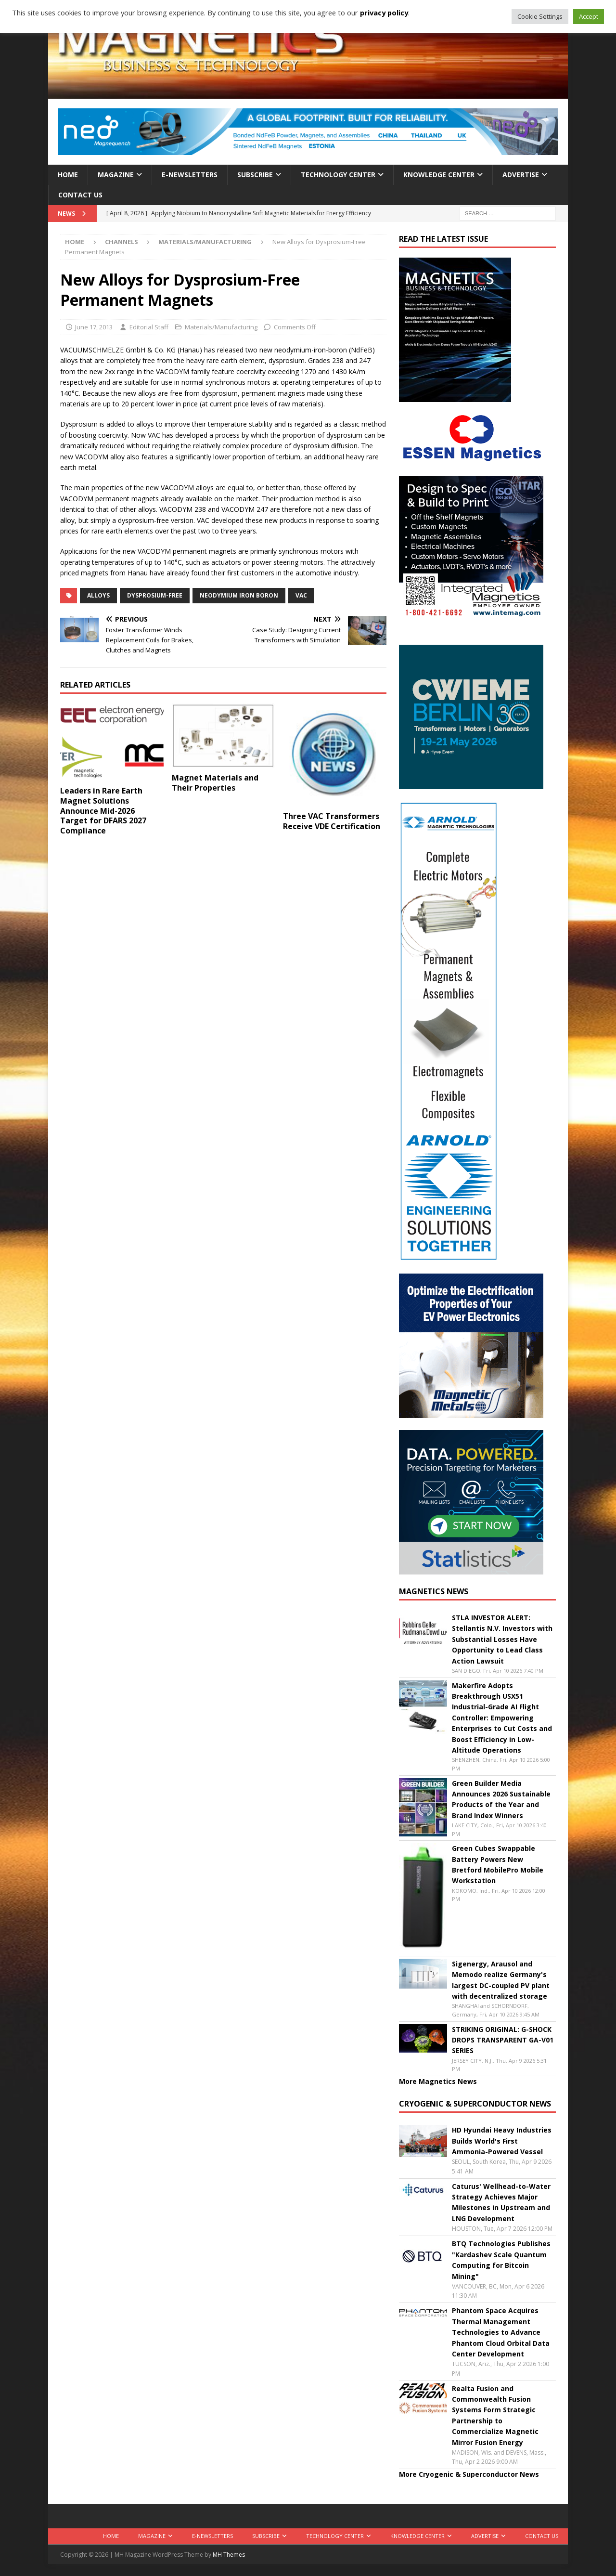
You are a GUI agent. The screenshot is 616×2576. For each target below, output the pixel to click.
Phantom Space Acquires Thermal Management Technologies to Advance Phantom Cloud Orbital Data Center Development (501, 2332)
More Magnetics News (438, 2081)
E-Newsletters (190, 174)
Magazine (116, 174)
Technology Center (338, 174)
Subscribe (255, 174)
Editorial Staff (148, 327)
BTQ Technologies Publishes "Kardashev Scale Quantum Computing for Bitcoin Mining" (501, 2259)
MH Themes (229, 2554)
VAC (301, 595)
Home (68, 174)
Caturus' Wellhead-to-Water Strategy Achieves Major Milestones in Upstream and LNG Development (501, 2202)
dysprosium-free (154, 595)
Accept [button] (588, 16)
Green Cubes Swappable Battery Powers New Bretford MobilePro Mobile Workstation (497, 1864)
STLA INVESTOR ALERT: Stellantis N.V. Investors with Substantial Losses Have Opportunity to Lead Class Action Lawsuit (502, 1639)
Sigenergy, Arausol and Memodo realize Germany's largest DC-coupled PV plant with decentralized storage (501, 1980)
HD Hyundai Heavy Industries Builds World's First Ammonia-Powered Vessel (502, 2140)
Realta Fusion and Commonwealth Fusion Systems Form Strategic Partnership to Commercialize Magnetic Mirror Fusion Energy (495, 2415)
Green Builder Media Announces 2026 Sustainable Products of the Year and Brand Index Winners (501, 1799)
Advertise (520, 174)
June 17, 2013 (94, 327)
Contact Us (80, 194)
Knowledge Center (439, 174)
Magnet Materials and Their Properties (215, 782)
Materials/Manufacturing (221, 327)
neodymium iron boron (239, 595)
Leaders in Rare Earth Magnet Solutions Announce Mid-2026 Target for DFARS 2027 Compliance (103, 810)
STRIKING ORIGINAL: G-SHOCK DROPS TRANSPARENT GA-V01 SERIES (502, 2040)
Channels (121, 241)
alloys (98, 595)
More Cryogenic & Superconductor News (469, 2474)
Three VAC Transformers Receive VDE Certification (331, 821)
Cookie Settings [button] (540, 16)
